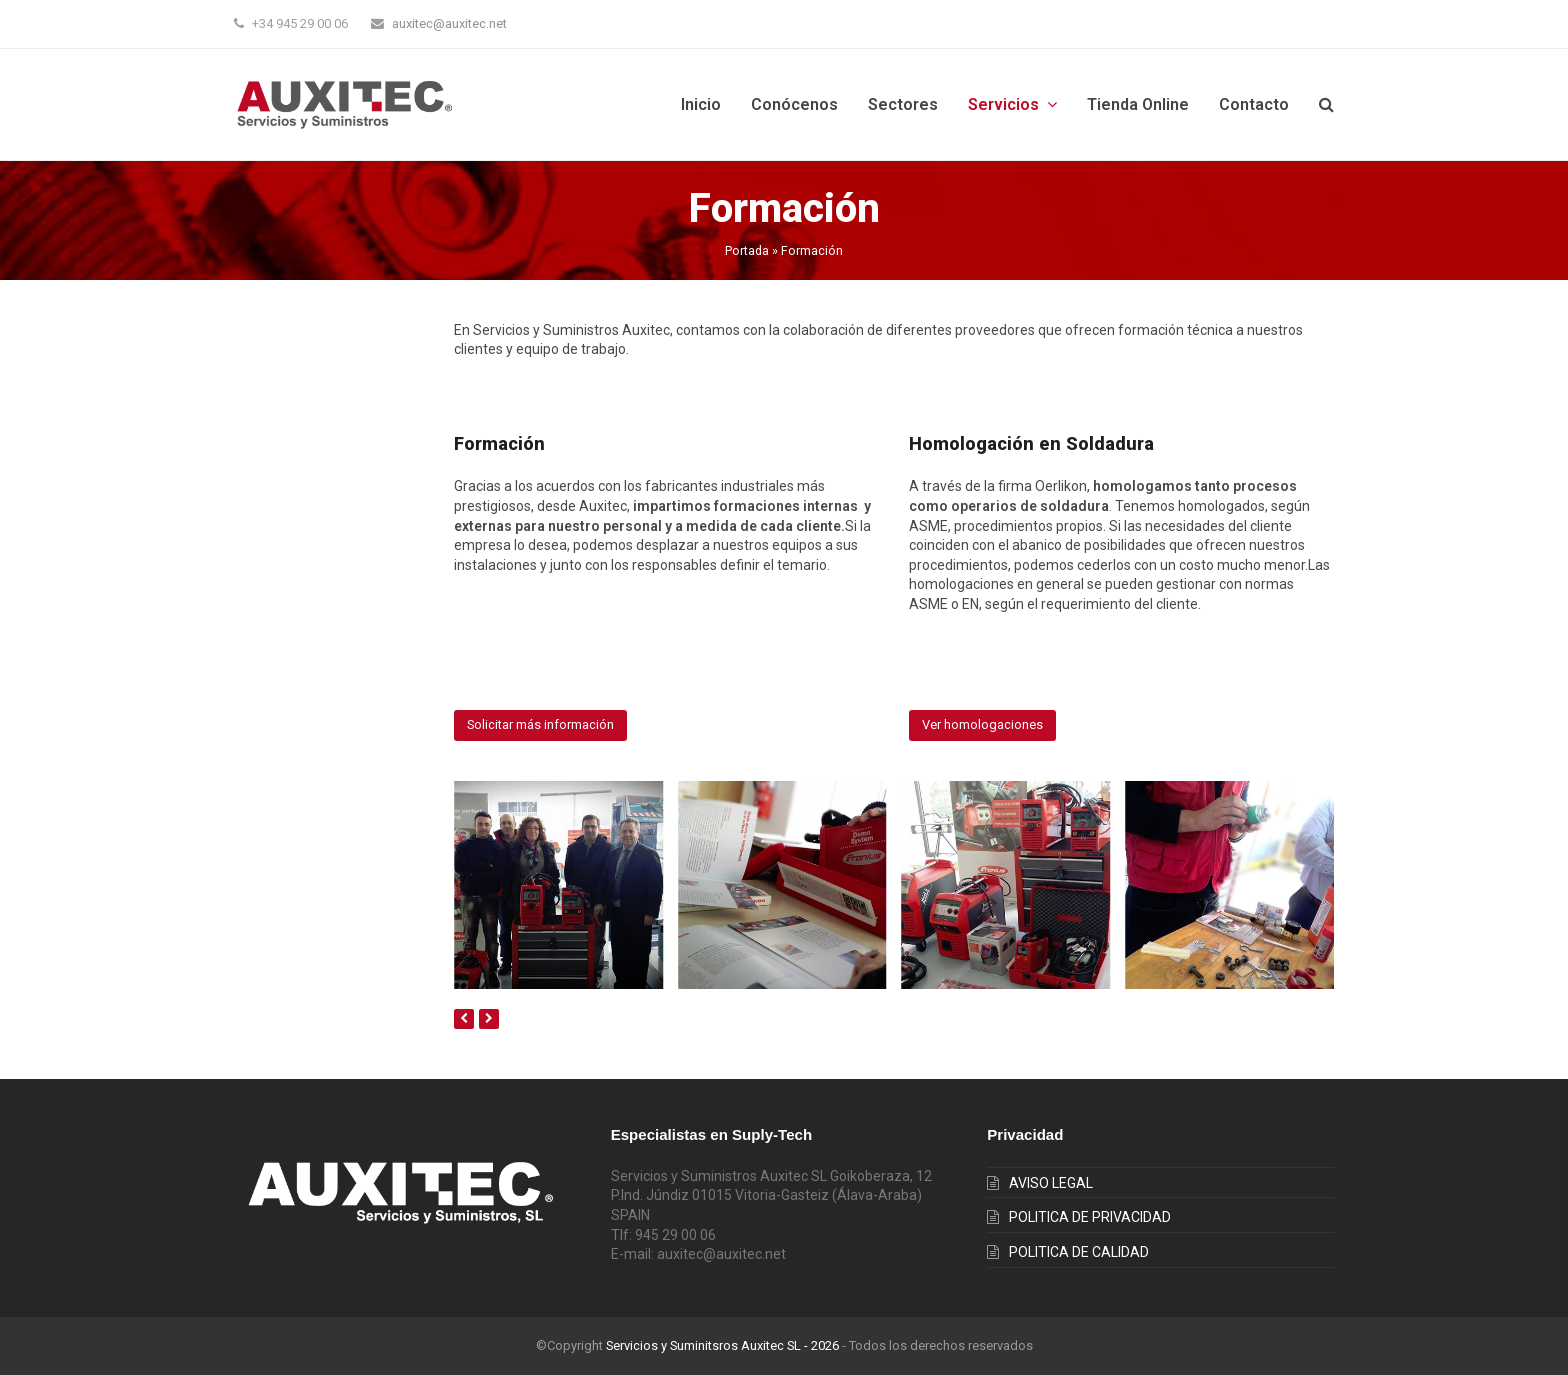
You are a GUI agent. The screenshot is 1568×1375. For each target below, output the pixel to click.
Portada (747, 250)
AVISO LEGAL (1051, 1183)
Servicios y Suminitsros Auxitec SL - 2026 (722, 1345)
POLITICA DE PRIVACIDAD (1090, 1217)
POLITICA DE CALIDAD (1079, 1252)
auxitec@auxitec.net (449, 23)
